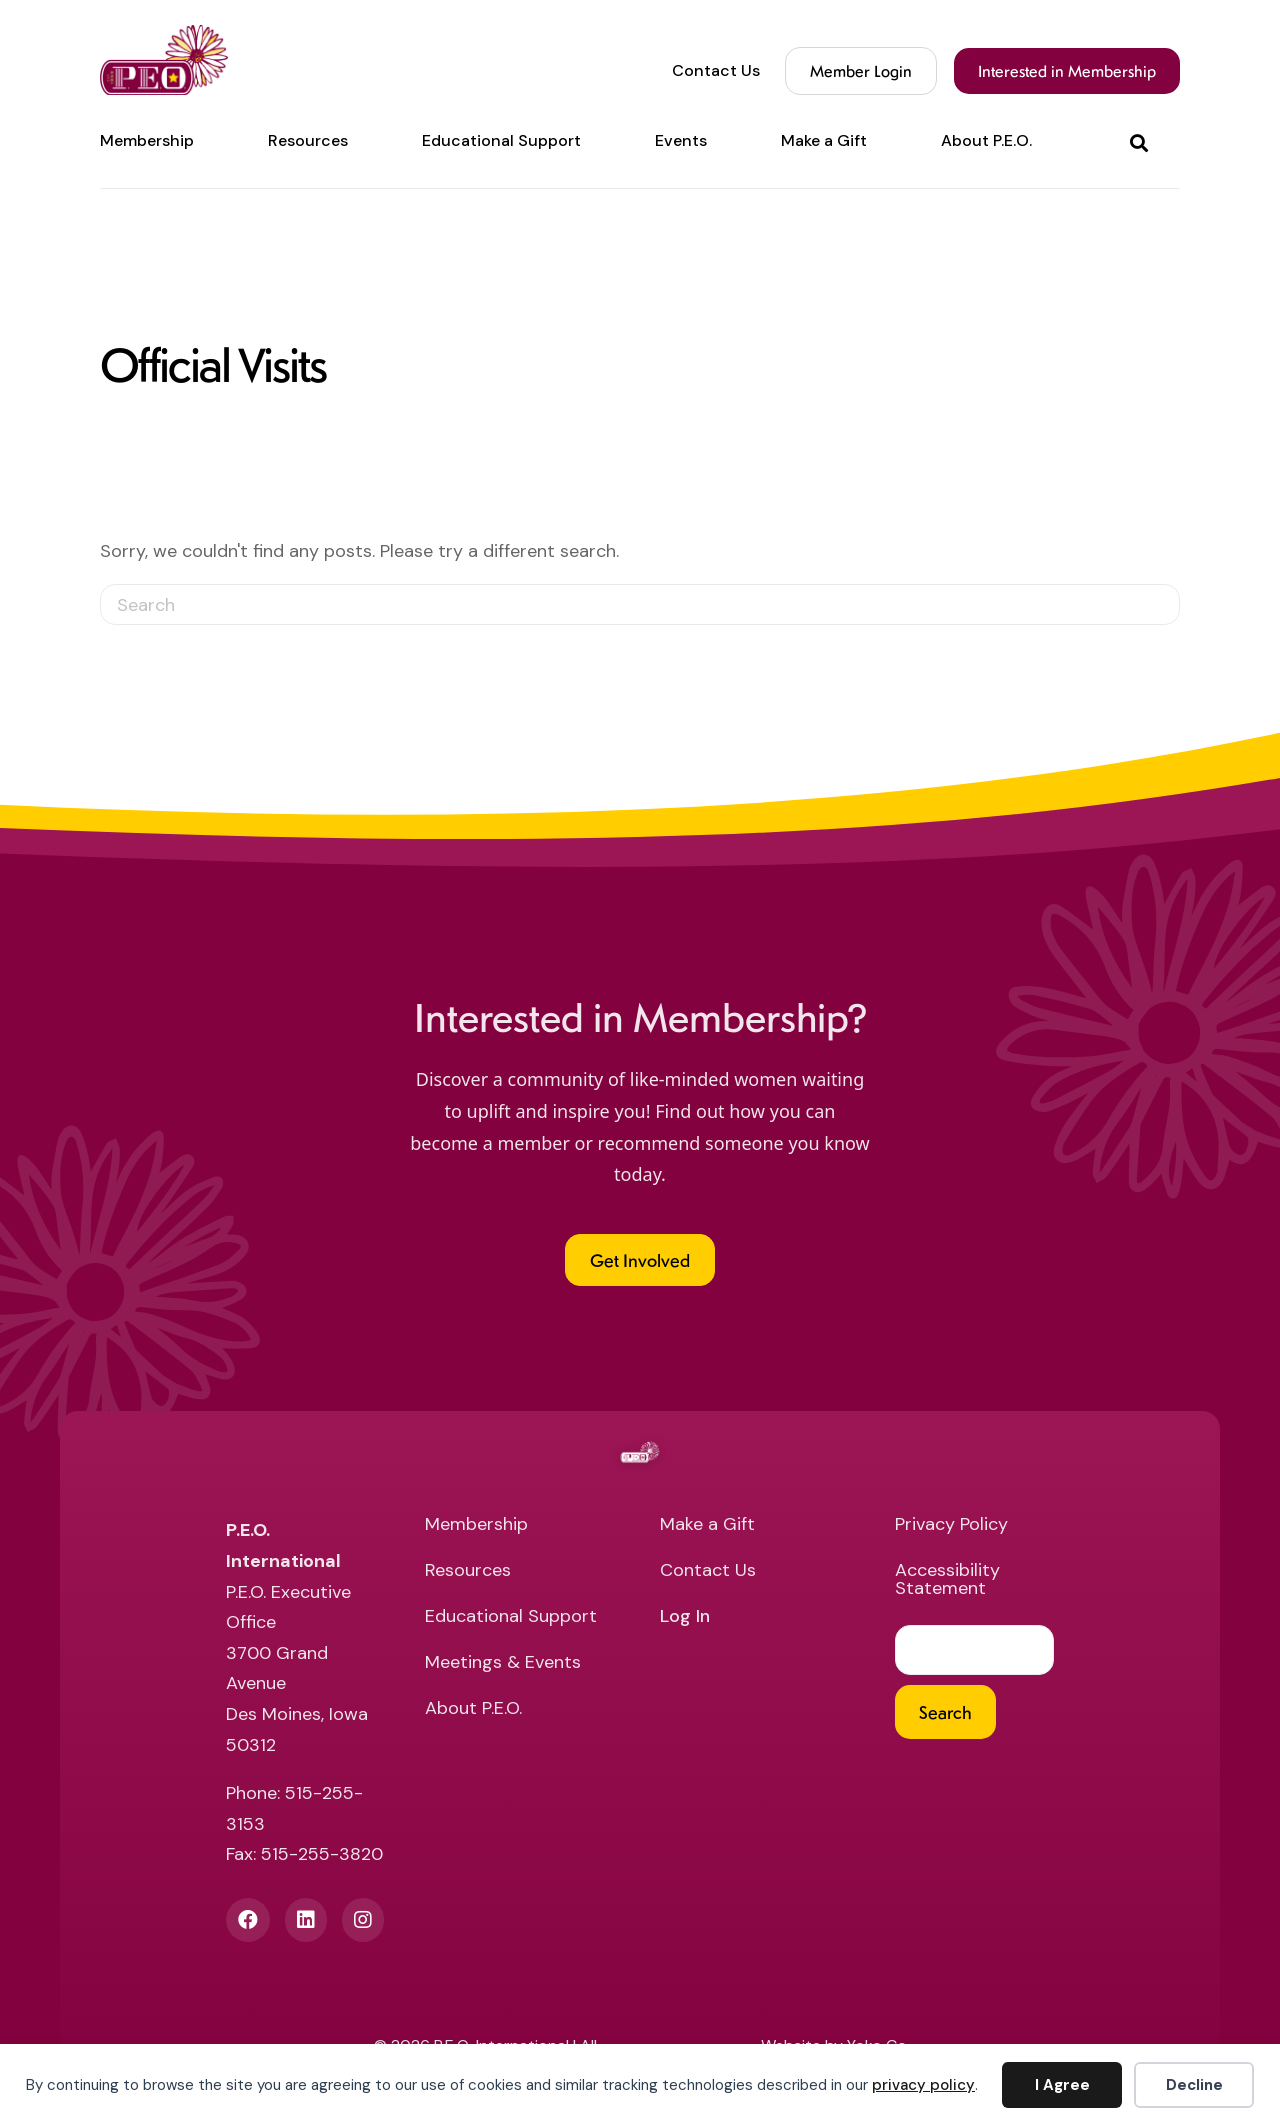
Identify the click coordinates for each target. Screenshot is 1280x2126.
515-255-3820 (322, 1854)
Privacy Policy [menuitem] (951, 1525)
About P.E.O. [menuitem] (986, 141)
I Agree (1062, 2085)
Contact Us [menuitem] (716, 71)
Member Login (861, 70)
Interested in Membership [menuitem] (1067, 70)
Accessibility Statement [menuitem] (947, 1580)
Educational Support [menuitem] (501, 141)
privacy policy (923, 2085)
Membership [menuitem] (147, 141)
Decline (1194, 2085)
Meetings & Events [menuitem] (503, 1663)
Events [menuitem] (681, 141)
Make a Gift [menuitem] (824, 141)
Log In (685, 1617)
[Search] (640, 604)
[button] (1143, 141)
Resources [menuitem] (308, 141)
